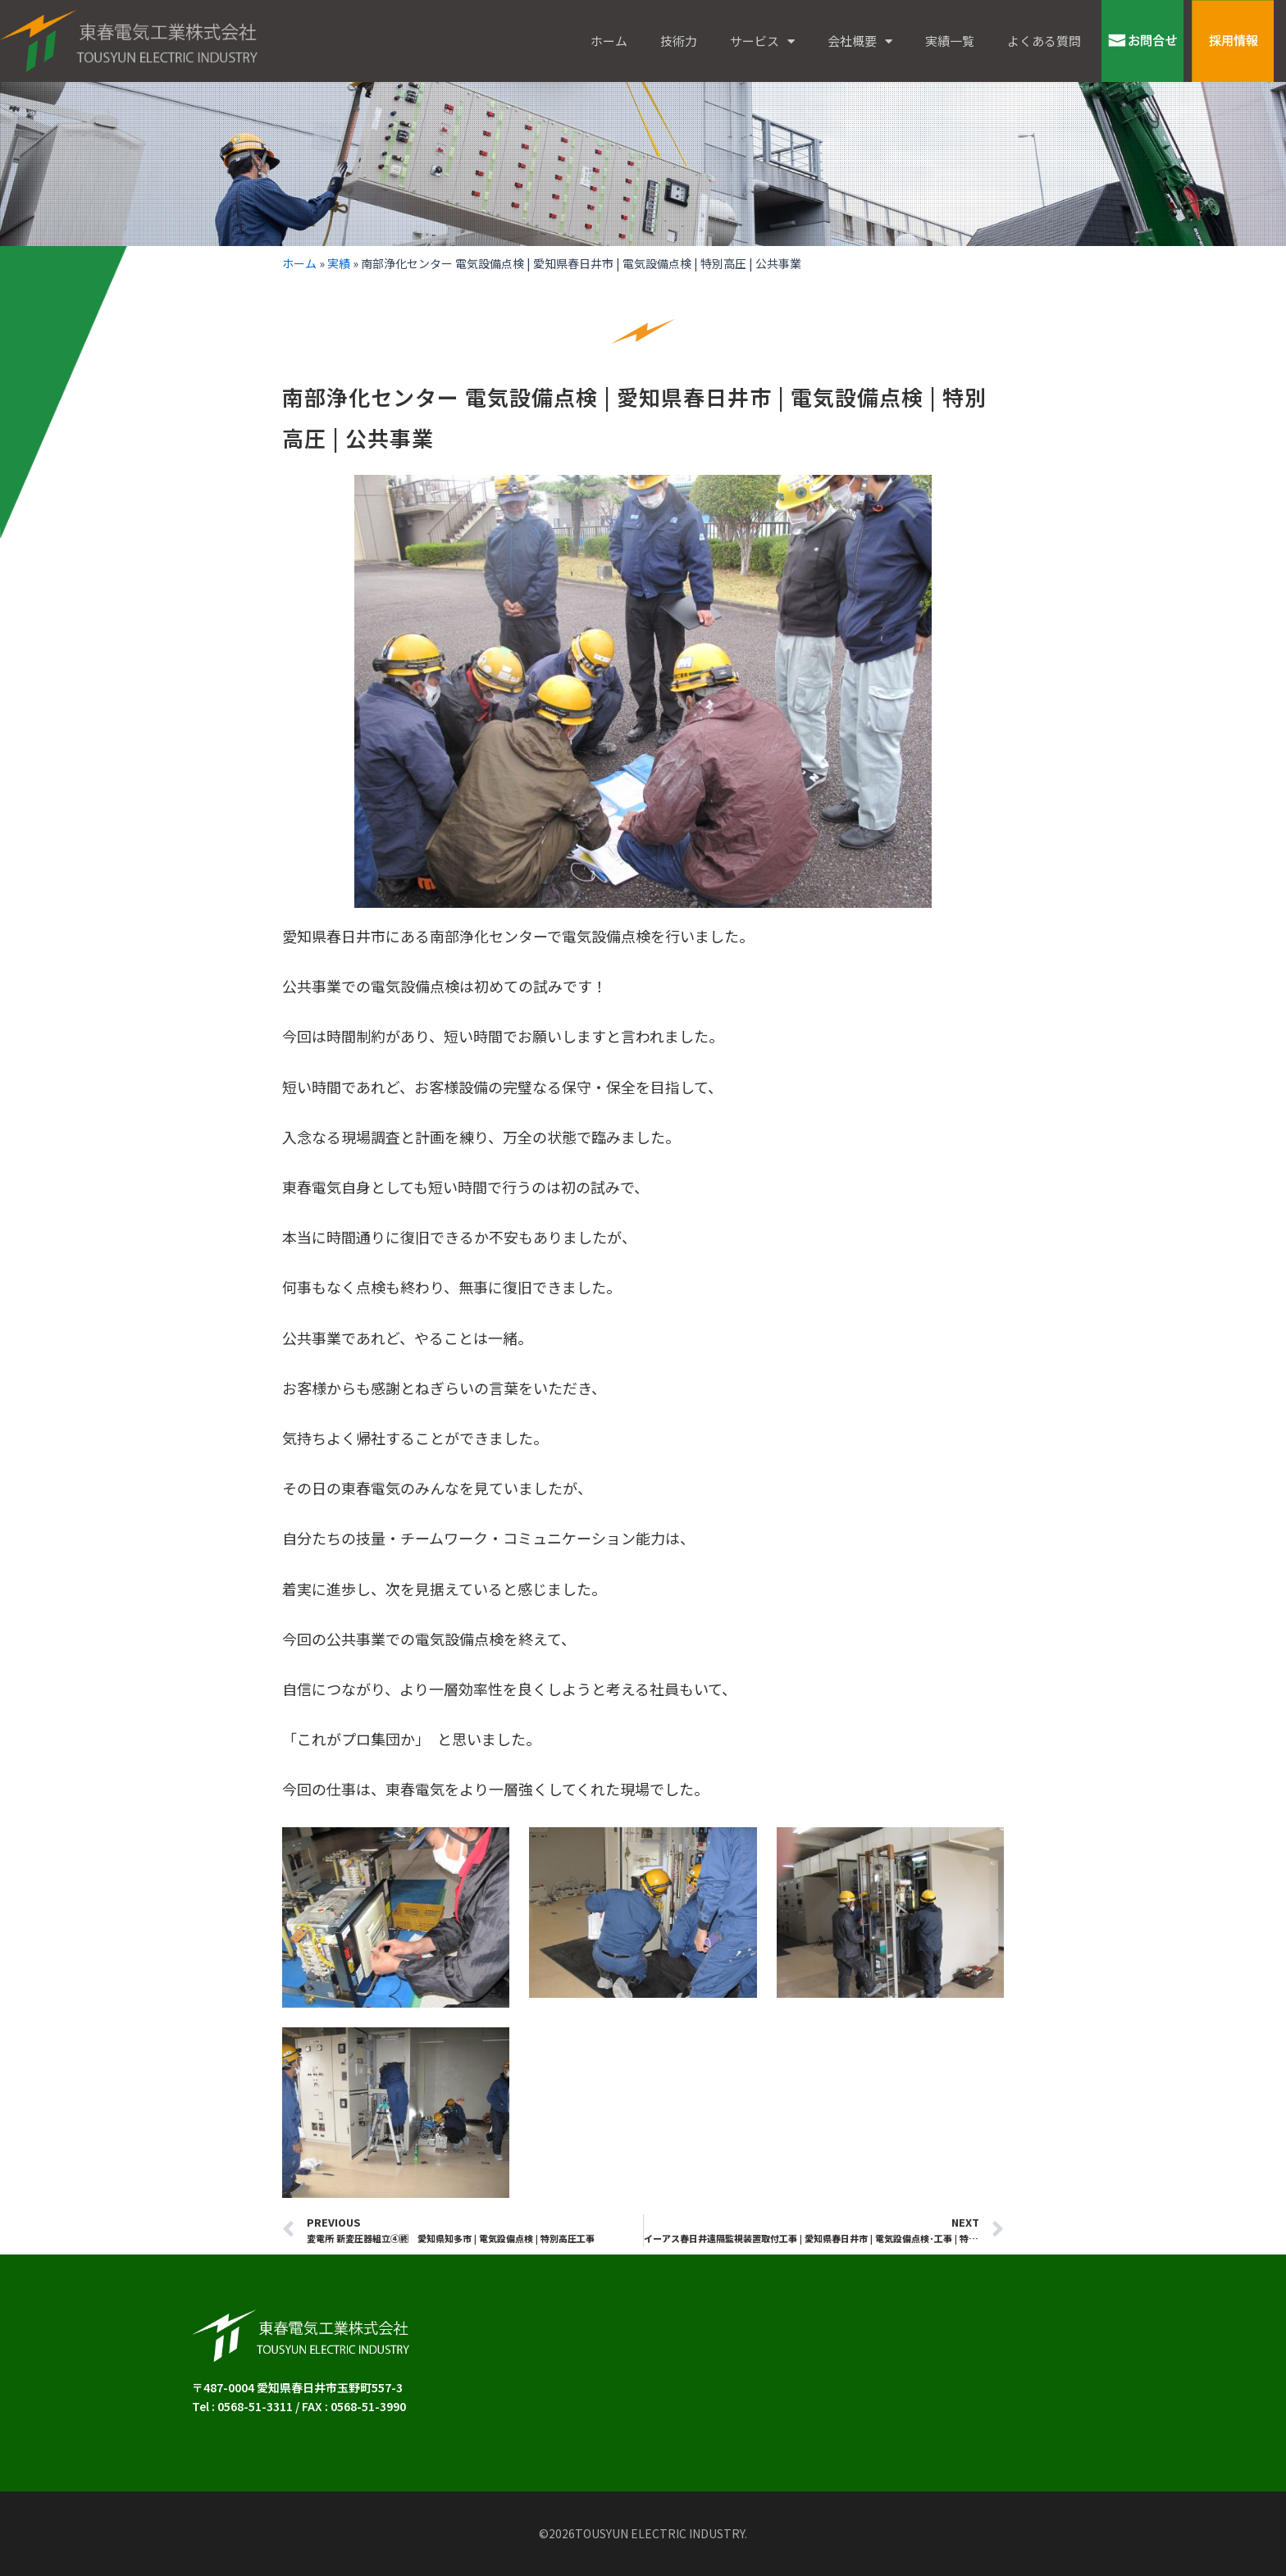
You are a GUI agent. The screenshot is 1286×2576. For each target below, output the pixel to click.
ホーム (609, 40)
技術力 (678, 40)
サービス (762, 41)
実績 (338, 263)
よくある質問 (1044, 40)
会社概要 (860, 41)
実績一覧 (949, 40)
